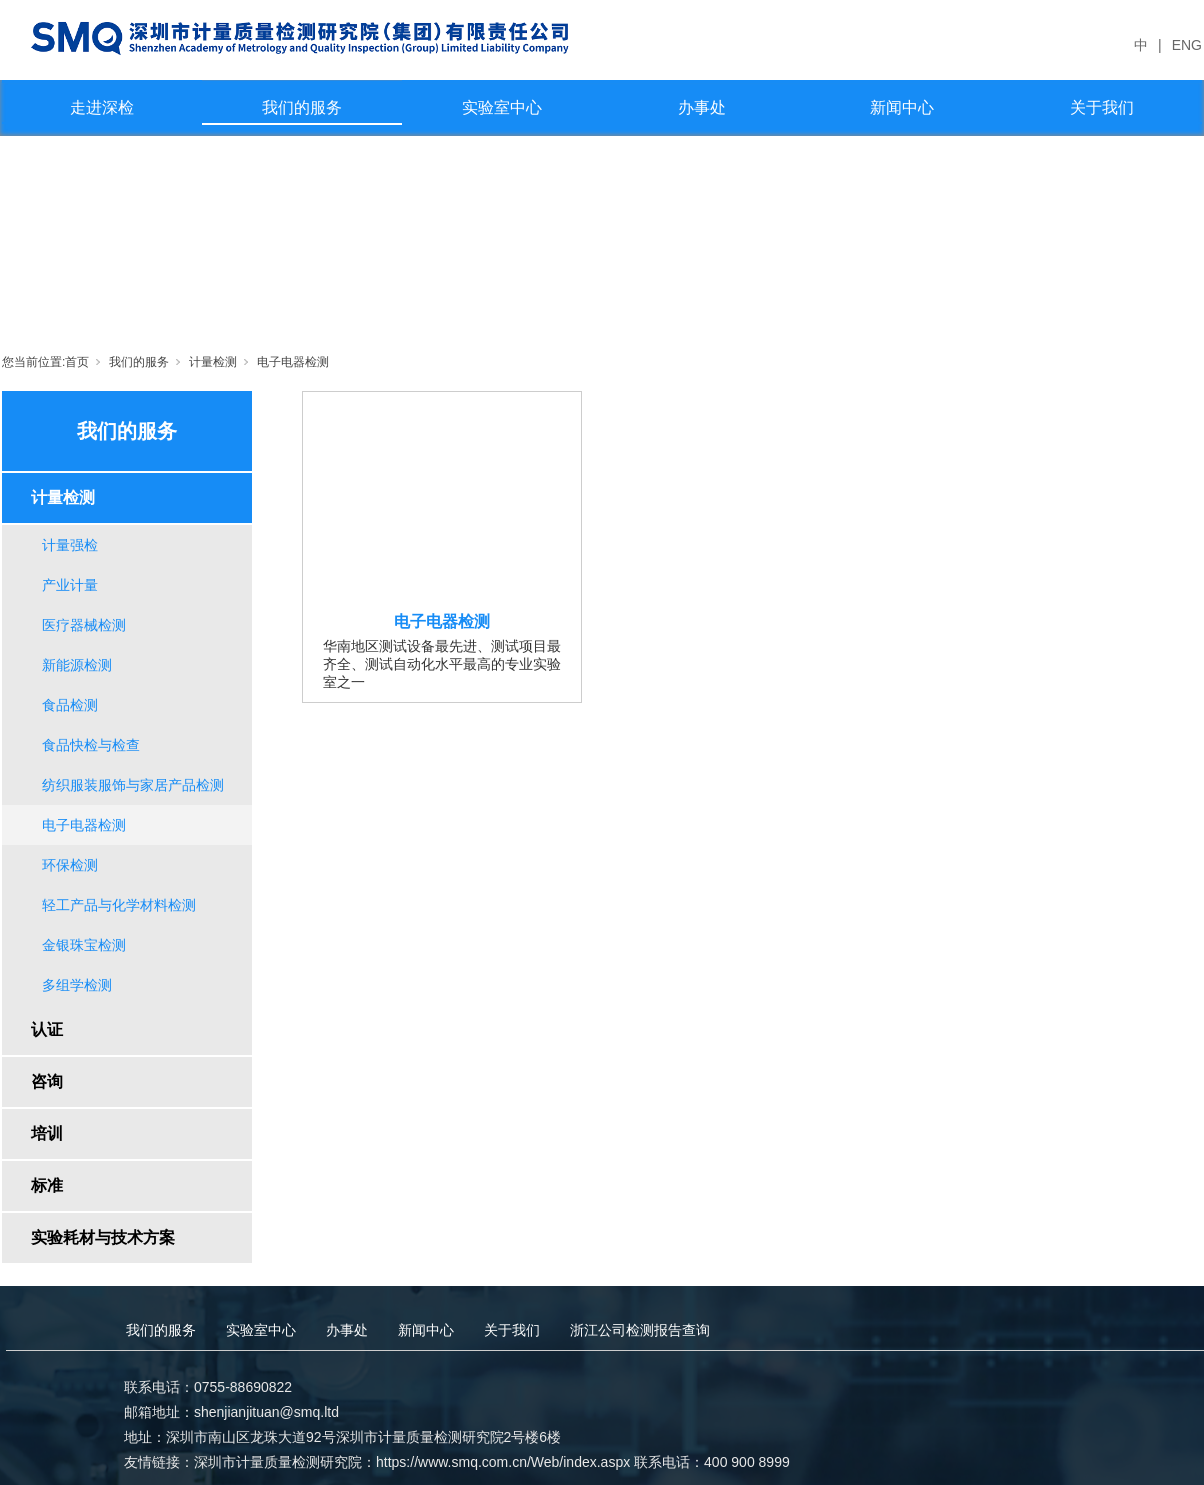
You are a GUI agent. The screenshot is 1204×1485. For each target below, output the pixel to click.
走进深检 (102, 107)
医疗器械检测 (84, 625)
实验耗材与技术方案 (103, 1237)
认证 (47, 1029)
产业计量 (70, 585)
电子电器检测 (293, 362)
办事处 (702, 107)
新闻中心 (902, 107)
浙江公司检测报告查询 (640, 1330)
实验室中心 (502, 107)
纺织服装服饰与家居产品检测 (133, 785)
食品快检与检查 (91, 745)
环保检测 (70, 865)
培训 (47, 1133)
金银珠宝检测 (84, 945)
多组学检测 (77, 985)
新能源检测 (77, 665)
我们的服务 (302, 107)
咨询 (47, 1081)
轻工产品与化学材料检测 (119, 905)
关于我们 (1102, 107)
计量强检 (70, 545)
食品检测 (70, 705)
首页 (77, 362)
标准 (47, 1185)
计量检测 (213, 362)
